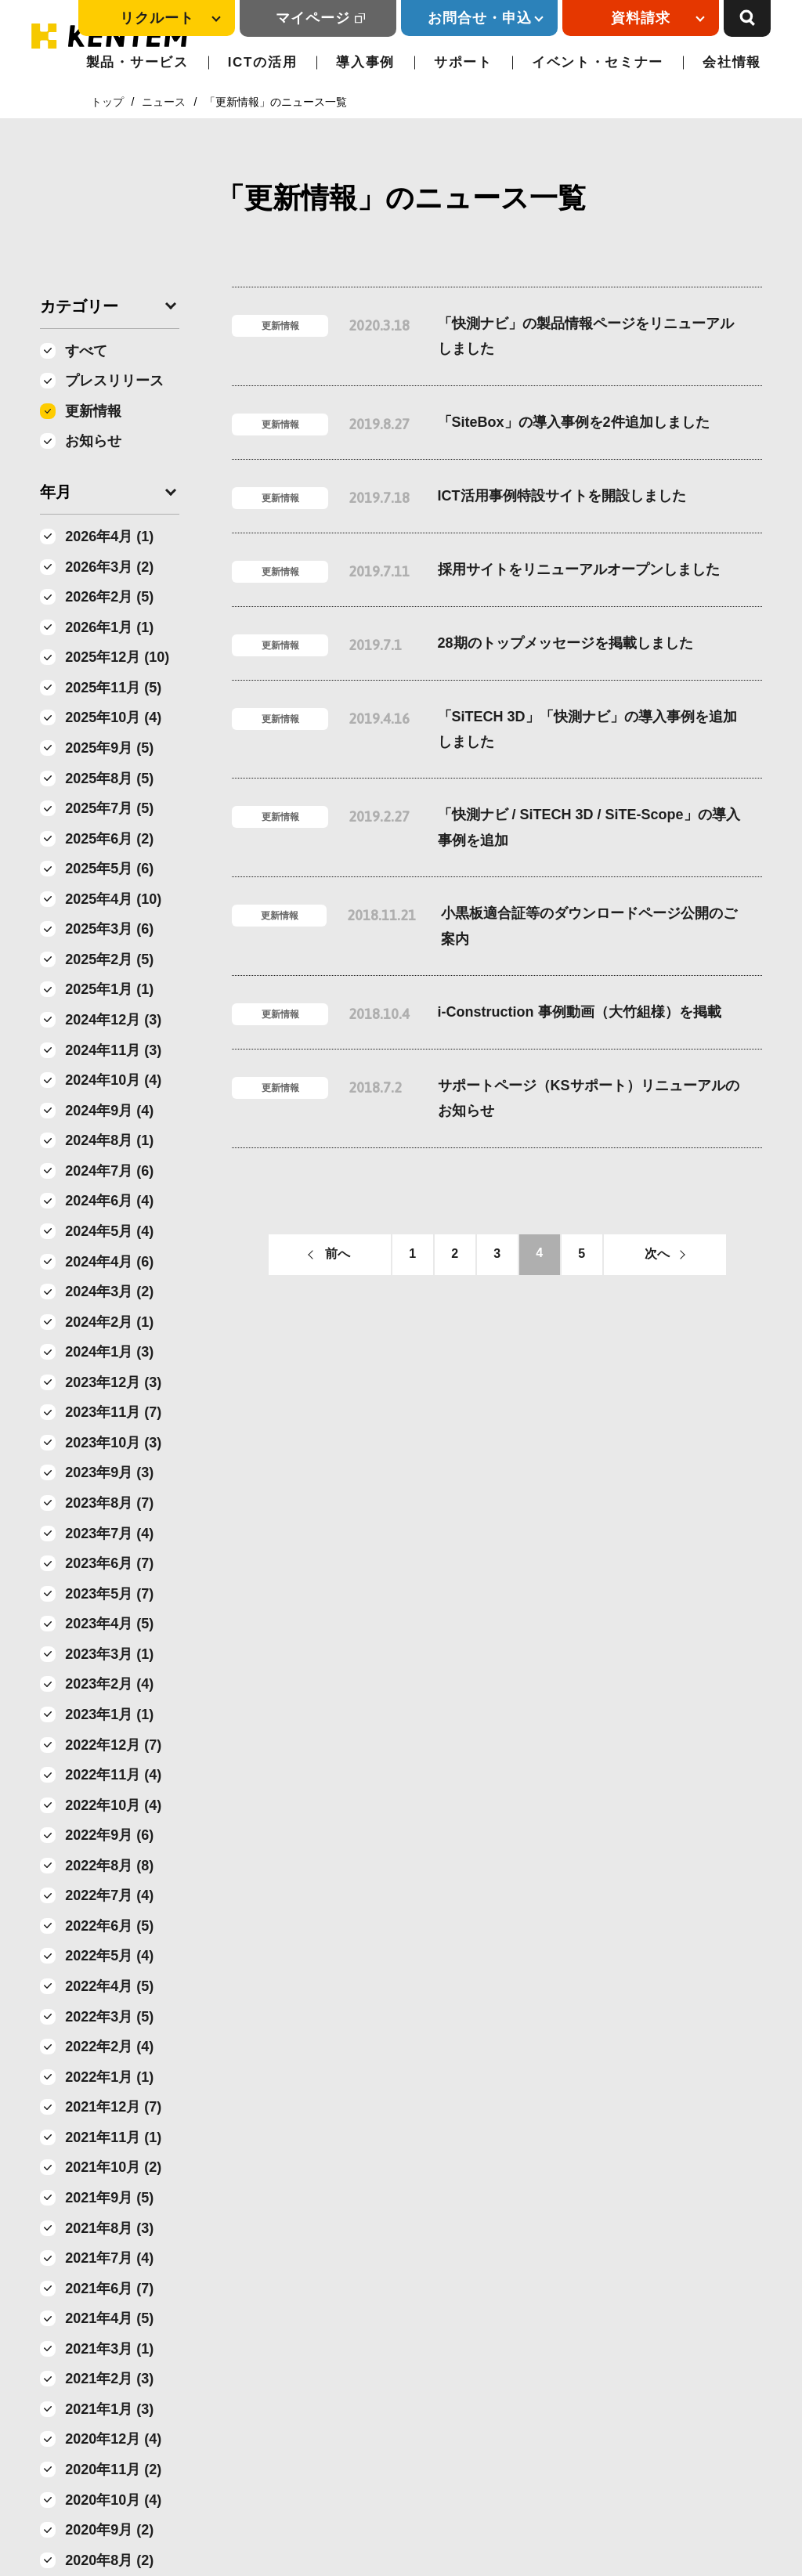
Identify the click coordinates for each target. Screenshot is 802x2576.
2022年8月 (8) (109, 1865)
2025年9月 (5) (109, 748)
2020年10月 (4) (113, 2500)
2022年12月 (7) (113, 1745)
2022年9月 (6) (109, 1835)
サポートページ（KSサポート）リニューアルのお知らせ (588, 1098)
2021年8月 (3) (109, 2228)
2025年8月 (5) (109, 778)
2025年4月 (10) (113, 899)
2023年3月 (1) (109, 1654)
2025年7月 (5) (109, 808)
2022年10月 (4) (113, 1805)
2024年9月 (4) (109, 1110)
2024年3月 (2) (109, 1291)
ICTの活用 (263, 62)
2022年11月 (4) (113, 1775)
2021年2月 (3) (109, 2378)
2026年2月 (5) (109, 597)
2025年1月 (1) (109, 989)
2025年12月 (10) (117, 657)
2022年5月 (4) (109, 1956)
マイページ (313, 18)
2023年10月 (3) (113, 1443)
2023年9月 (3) (109, 1472)
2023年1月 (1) (109, 1714)
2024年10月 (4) (113, 1080)
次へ (657, 1253)
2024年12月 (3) (113, 1020)
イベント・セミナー (597, 62)
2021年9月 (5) (109, 2198)
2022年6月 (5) (109, 1926)
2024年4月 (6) (109, 1262)
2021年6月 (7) (109, 2288)
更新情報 (93, 411)
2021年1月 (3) (109, 2409)
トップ (107, 102)
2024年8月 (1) (109, 1140)
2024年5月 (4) (109, 1231)
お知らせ (93, 441)
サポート (463, 62)
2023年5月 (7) (109, 1594)
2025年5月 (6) (109, 868)
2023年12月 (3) (113, 1382)
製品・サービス (137, 62)
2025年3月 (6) (109, 929)
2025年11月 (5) (113, 687)
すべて (86, 351)
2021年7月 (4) (109, 2258)
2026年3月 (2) (109, 567)
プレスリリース (114, 380)
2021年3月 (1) (109, 2349)
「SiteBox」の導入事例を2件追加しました (574, 422)
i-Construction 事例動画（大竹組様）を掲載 (579, 1012)
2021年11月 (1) (113, 2137)
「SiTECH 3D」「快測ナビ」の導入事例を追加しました (587, 729)
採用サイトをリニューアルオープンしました (579, 569)
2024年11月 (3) (113, 1050)
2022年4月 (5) (109, 1986)
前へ (337, 1253)
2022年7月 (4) (109, 1895)
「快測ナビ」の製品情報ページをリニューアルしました (586, 336)
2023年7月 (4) (109, 1533)
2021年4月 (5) (109, 2318)
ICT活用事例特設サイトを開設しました (562, 496)
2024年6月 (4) (109, 1201)
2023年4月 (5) (109, 1623)
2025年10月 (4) (113, 717)
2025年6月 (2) (109, 839)
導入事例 (365, 62)
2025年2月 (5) (109, 959)
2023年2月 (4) (109, 1684)
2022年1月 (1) (109, 2077)
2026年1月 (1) (109, 627)
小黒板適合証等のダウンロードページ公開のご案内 (589, 925)
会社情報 (732, 62)
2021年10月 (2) (113, 2167)
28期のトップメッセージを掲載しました (565, 643)
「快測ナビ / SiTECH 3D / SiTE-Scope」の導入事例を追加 (589, 827)
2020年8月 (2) (109, 2560)
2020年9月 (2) (109, 2530)
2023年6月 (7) (109, 1563)
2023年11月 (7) (113, 1412)
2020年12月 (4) (113, 2439)
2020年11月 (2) (113, 2469)
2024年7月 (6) (109, 1171)
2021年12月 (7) (113, 2107)
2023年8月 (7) (109, 1503)
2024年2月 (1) (109, 1322)
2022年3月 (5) (109, 2017)
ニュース (164, 102)
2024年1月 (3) (109, 1352)
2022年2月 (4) (109, 2046)
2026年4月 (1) (109, 536)
